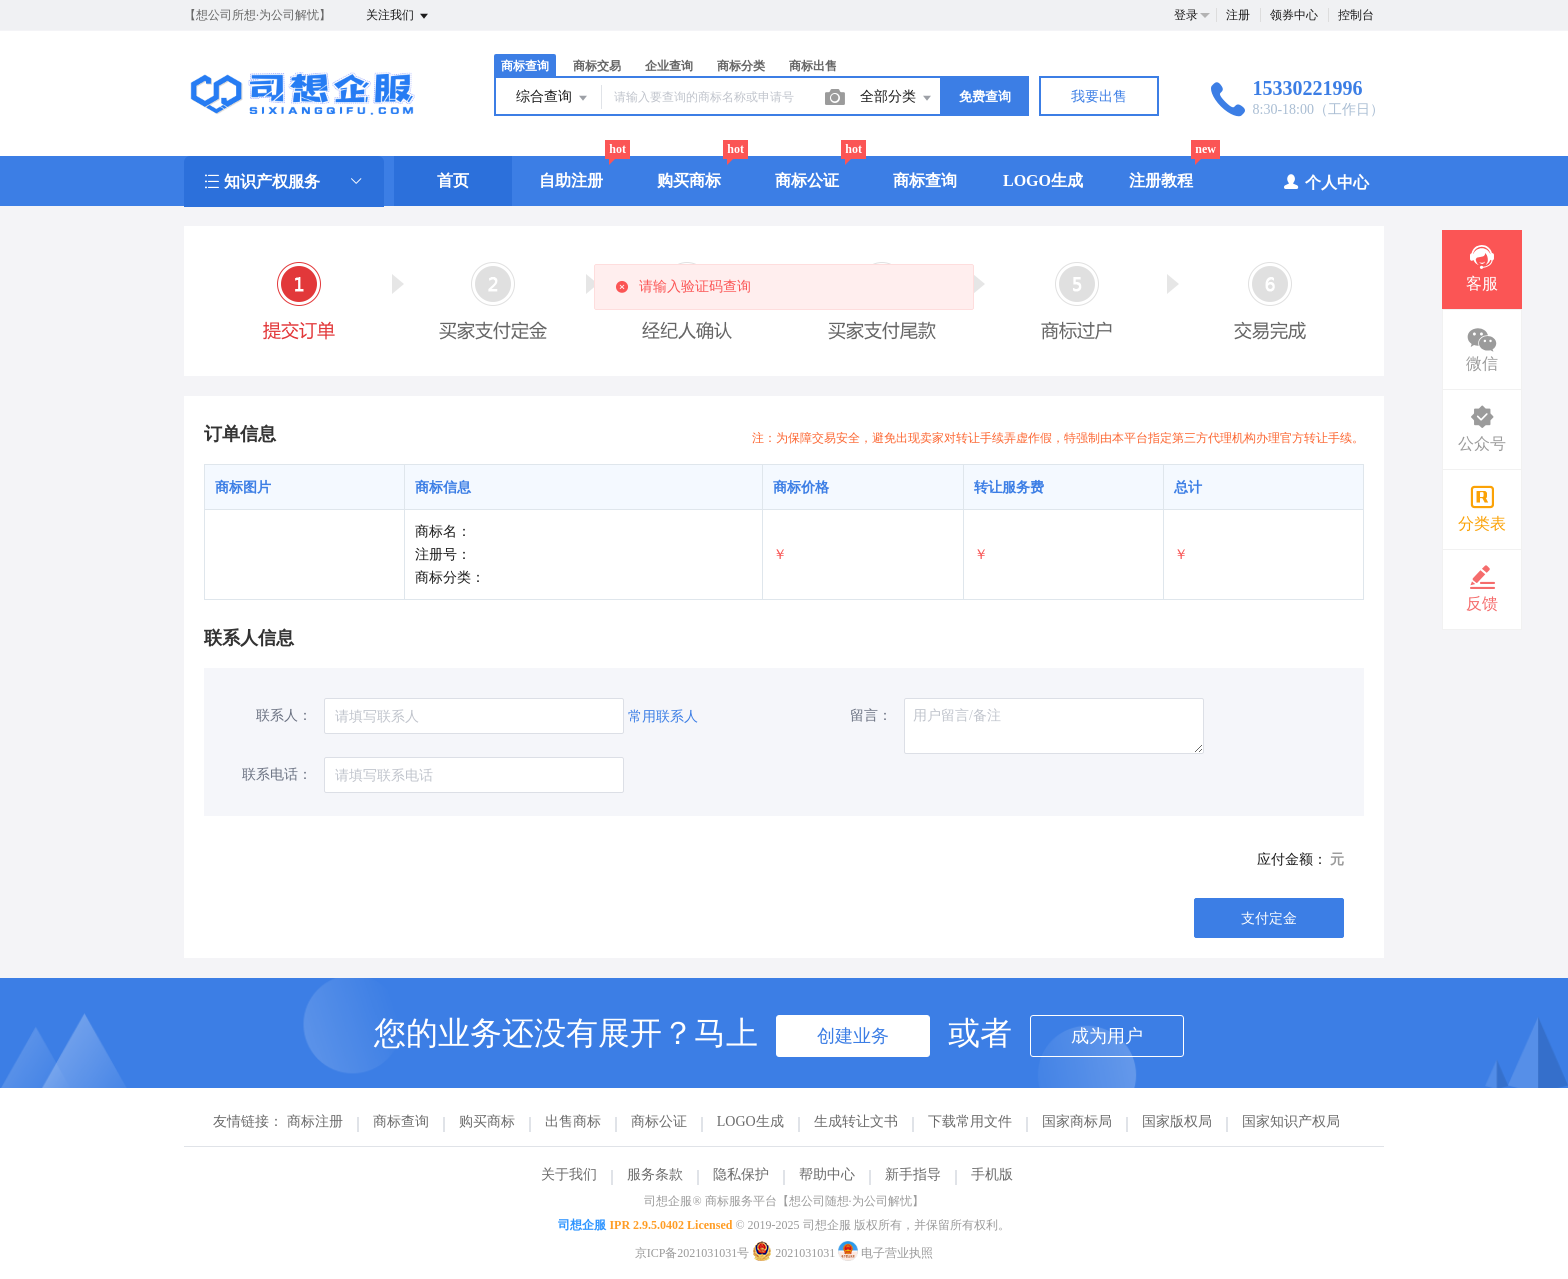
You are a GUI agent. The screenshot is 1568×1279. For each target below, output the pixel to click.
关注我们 (398, 16)
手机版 (992, 1174)
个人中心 (1325, 181)
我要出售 (1099, 96)
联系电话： (277, 774)
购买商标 (689, 180)
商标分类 (741, 66)
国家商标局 (1077, 1121)
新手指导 (913, 1174)
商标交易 (597, 66)
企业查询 (669, 66)
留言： (871, 715)
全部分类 (897, 98)
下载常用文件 (970, 1121)
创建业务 (853, 1036)
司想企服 (582, 1225)
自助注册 (571, 180)
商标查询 (525, 66)
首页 (453, 180)
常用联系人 (663, 716)
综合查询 (553, 98)
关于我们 (569, 1174)
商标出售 (813, 66)
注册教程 (1161, 180)
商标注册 (315, 1121)
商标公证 (807, 180)
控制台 (1356, 15)
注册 (1238, 15)
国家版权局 (1177, 1121)
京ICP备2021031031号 (692, 1253)
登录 (1186, 15)
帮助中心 (827, 1174)
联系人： (284, 715)
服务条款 (655, 1174)
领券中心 (1294, 15)
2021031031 (795, 1253)
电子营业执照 (885, 1253)
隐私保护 (741, 1174)
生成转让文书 (856, 1121)
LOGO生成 (1043, 180)
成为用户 (1107, 1036)
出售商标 (573, 1121)
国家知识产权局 (1291, 1121)
